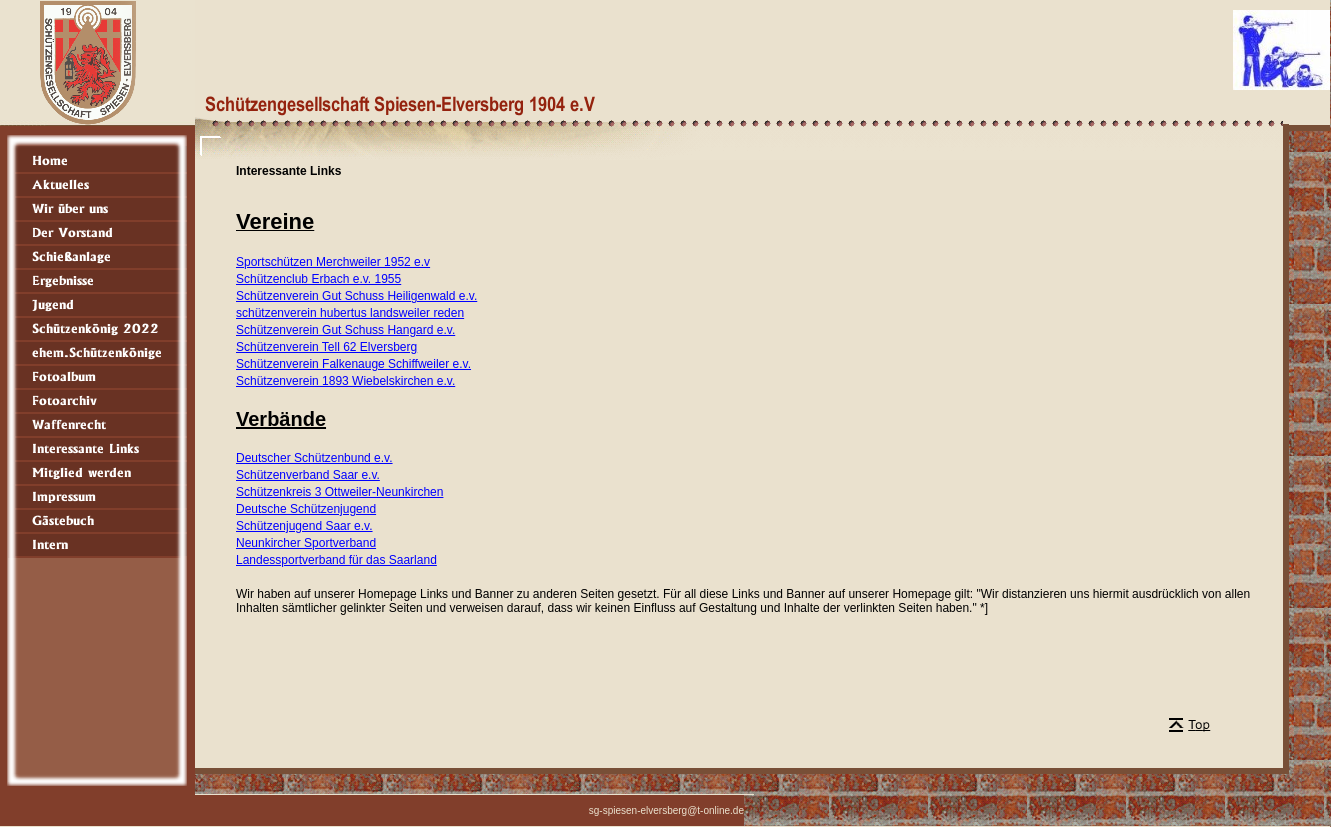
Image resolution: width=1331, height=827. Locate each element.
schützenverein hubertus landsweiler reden (350, 313)
